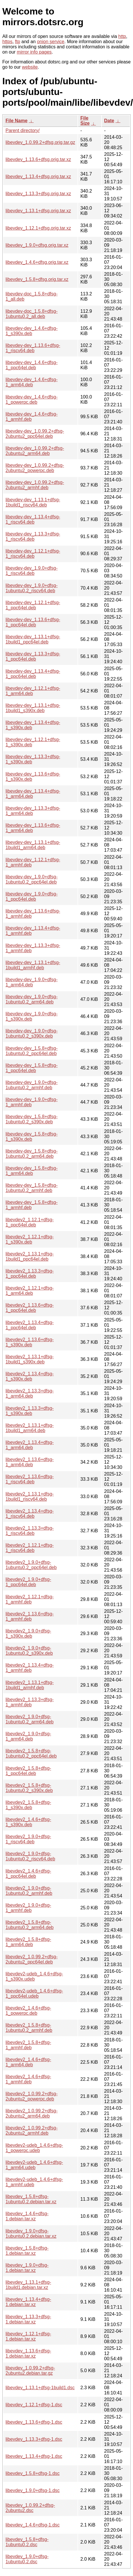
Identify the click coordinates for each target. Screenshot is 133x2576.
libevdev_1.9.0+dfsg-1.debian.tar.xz (27, 2268)
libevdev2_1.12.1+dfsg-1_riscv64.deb (30, 1548)
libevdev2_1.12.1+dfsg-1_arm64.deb (30, 1291)
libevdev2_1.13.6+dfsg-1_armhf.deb (30, 1616)
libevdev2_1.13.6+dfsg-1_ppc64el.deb (30, 1308)
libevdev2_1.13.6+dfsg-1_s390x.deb (30, 1342)
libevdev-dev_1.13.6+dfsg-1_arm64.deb (33, 828)
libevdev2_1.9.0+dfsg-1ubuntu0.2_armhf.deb (29, 1891)
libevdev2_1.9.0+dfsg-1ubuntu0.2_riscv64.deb (30, 1856)
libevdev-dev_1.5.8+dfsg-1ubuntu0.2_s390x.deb (31, 1119)
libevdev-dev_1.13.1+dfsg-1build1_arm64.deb (33, 845)
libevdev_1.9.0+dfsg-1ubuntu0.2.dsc (27, 2559)
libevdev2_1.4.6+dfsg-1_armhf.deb (28, 2079)
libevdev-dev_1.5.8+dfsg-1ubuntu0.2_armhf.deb (31, 1188)
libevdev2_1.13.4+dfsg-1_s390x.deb (30, 1376)
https (7, 41)
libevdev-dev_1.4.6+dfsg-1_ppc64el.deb (31, 365)
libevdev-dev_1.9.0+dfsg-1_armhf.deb (31, 1102)
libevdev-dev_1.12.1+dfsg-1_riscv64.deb (33, 554)
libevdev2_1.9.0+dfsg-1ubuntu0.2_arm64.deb (29, 1719)
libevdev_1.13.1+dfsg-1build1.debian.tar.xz (28, 2285)
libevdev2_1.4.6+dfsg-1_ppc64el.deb (28, 1874)
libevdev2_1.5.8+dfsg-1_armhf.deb (28, 2045)
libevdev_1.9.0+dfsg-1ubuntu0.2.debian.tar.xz (31, 2233)
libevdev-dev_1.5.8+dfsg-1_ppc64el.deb (31, 1068)
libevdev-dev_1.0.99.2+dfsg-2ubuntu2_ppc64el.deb (35, 434)
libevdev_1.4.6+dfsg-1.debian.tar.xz (27, 2216)
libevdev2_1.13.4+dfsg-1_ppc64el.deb (30, 1325)
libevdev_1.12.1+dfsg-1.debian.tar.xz (28, 2336)
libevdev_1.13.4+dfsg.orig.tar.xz (38, 176)
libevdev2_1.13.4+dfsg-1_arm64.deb (30, 1445)
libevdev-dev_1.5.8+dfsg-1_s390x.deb (31, 1136)
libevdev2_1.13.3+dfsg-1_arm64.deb (30, 1393)
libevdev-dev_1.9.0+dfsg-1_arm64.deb (31, 982)
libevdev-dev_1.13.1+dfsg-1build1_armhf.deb (33, 965)
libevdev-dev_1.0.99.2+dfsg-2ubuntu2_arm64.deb (35, 451)
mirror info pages (34, 52)
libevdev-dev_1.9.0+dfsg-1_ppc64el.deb (31, 896)
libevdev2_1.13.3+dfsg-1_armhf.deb (30, 1702)
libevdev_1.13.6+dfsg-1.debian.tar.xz (28, 2353)
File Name (17, 120)
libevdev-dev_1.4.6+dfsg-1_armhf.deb (31, 417)
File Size (85, 121)
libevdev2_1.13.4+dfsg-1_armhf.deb (30, 1668)
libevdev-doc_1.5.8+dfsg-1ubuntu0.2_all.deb (31, 314)
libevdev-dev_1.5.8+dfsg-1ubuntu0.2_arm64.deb (31, 1154)
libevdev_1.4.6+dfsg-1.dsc (33, 2524)
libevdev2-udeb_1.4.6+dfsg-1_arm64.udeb (34, 2165)
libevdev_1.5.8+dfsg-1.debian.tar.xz (27, 2251)
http (122, 36)
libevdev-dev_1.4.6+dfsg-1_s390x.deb (31, 331)
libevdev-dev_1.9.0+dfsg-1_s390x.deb (31, 1016)
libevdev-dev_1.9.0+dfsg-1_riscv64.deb (31, 571)
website (30, 67)
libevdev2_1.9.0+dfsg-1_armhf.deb (28, 1908)
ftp (17, 41)
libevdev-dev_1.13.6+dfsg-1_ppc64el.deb (33, 622)
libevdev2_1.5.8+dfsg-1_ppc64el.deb (28, 1771)
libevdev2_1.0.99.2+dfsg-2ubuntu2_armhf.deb (31, 2130)
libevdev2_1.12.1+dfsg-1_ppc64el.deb (30, 1222)
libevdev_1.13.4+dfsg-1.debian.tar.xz (28, 2302)
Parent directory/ (22, 130)
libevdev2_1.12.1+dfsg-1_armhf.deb (30, 1599)
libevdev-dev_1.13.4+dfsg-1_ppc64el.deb (33, 674)
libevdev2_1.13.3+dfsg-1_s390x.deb (30, 1411)
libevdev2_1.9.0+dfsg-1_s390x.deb (28, 1633)
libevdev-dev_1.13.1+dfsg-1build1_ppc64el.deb (33, 639)
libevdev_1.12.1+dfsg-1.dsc (34, 2404)
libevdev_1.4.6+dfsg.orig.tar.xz (37, 262)
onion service (50, 41)
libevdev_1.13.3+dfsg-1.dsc (34, 2439)
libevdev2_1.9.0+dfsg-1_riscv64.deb (28, 1839)
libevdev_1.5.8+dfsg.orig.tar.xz (37, 279)
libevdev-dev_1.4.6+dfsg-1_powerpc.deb (31, 399)
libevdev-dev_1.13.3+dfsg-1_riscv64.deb (33, 536)
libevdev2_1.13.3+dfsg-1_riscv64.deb (30, 1531)
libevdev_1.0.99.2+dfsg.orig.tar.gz (40, 142)
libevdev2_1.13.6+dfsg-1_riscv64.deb (30, 1479)
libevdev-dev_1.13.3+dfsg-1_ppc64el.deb (33, 656)
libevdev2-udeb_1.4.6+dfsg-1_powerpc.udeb (34, 2148)
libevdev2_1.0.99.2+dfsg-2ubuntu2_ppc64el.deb (31, 1959)
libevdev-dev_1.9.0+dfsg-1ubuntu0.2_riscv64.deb (31, 588)
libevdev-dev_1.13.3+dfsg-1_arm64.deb (33, 811)
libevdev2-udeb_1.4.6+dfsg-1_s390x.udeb (34, 1976)
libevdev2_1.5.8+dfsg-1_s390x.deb (28, 1805)
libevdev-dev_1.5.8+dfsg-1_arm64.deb (31, 1171)
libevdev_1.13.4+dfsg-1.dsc (34, 2456)
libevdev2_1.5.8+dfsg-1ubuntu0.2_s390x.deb (29, 1788)
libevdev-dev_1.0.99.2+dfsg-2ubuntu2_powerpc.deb (35, 468)
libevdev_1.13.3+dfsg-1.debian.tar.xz (28, 2319)
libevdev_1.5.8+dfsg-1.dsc (33, 2473)
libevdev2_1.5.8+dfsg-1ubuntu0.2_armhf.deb (29, 2028)
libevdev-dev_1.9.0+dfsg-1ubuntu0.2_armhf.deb (31, 1085)
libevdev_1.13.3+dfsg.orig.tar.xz (38, 193)
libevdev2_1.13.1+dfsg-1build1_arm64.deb (30, 1428)
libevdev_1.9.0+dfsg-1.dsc (33, 2490)
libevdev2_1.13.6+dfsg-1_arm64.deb (30, 1462)
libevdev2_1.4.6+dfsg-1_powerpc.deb (28, 2010)
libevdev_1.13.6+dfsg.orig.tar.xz (38, 159)
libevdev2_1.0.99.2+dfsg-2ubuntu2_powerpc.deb (31, 2096)
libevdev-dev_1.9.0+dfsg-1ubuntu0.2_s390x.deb (31, 1033)
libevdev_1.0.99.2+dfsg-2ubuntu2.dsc (30, 2508)
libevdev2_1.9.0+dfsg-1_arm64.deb (28, 1736)
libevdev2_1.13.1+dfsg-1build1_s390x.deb (30, 1359)
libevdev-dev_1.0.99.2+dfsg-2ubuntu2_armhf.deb (35, 485)
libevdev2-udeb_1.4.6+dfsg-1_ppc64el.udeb (34, 1993)
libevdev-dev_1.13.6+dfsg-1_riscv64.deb (33, 348)
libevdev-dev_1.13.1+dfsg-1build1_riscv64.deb (33, 502)
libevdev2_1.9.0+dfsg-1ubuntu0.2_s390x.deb (29, 1651)
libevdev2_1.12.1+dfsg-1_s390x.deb (30, 1239)
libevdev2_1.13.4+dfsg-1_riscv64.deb (30, 1514)
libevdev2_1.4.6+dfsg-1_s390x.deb (28, 1822)
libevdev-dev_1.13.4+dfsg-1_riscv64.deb (33, 519)
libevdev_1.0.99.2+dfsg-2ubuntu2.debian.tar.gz (30, 2370)
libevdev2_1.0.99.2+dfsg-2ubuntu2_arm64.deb (31, 2113)
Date (109, 120)
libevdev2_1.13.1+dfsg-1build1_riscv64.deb (30, 1496)
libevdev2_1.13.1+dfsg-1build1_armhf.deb (30, 1685)
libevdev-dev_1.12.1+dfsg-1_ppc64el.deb (33, 605)
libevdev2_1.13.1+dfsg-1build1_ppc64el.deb (30, 1256)
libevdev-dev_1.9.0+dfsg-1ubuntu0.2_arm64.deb (31, 999)
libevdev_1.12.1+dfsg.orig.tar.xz (38, 228)
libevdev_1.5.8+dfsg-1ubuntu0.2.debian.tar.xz (31, 2199)
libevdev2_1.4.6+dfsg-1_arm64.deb (28, 2062)
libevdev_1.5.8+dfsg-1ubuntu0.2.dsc (27, 2542)
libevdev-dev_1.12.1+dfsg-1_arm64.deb (33, 691)
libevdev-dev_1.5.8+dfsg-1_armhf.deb (31, 1205)
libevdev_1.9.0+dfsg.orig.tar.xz (37, 245)
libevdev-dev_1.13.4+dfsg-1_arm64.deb (33, 794)
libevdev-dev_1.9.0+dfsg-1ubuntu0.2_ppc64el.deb (31, 879)
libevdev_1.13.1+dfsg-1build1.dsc (40, 2387)
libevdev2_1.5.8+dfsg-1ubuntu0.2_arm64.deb (29, 1925)
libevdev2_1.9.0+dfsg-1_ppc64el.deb (28, 1582)
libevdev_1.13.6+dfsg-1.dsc (34, 2422)
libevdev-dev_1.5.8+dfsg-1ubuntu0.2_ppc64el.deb (31, 1051)
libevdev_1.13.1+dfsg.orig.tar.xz (38, 210)
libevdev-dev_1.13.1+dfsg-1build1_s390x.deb (33, 708)
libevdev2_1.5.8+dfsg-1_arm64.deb (28, 1942)
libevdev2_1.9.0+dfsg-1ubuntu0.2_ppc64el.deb (31, 1565)
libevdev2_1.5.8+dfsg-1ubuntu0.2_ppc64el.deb (31, 1753)
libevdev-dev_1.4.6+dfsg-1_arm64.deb (31, 382)
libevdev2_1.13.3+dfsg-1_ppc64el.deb (30, 1273)
